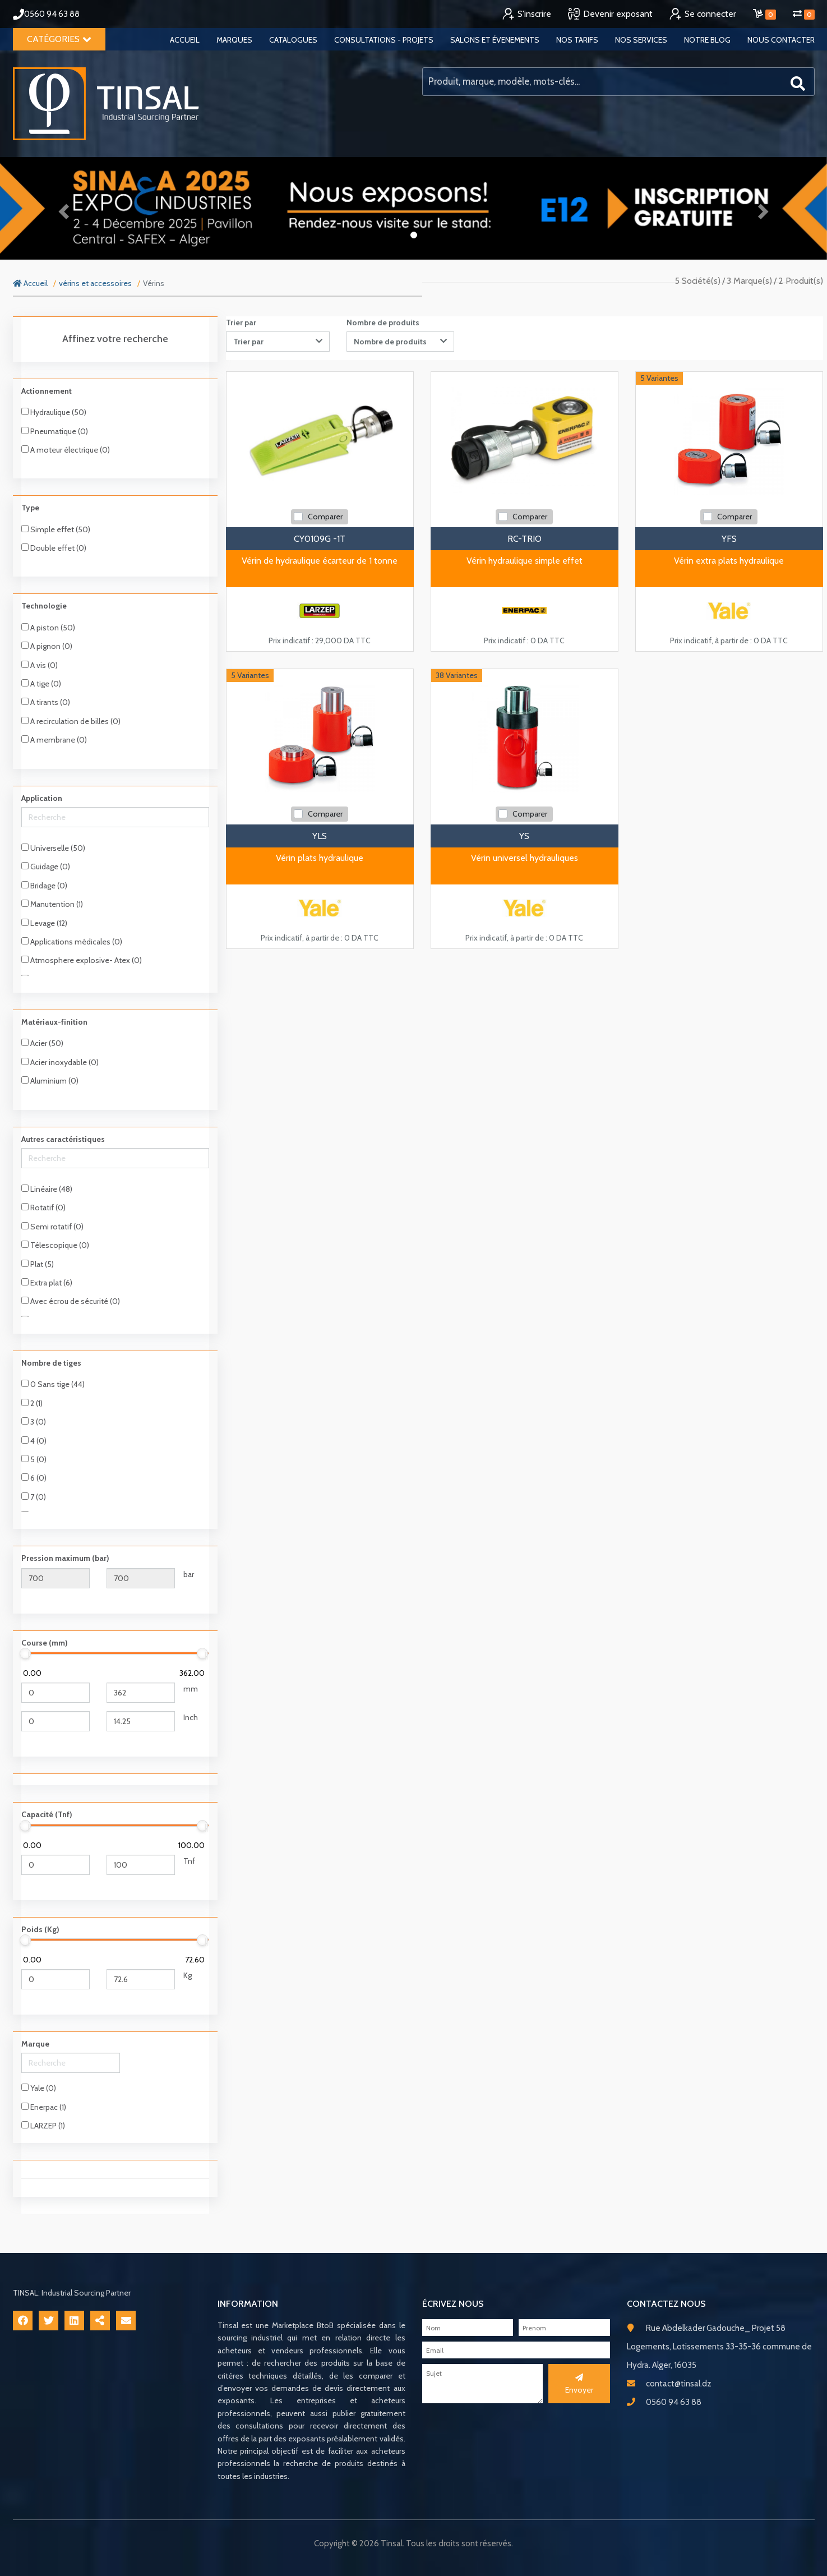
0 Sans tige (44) (53, 1384)
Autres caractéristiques (63, 1139)
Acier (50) (42, 1043)
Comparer (325, 516)
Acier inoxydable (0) (60, 1062)
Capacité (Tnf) (46, 1814)
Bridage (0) (44, 886)
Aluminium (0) (49, 1081)
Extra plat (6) (46, 1283)
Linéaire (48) (46, 1189)
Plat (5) (37, 1264)
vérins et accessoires (95, 283)
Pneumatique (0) (54, 431)
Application (41, 798)
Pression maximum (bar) (65, 1558)
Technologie (44, 606)
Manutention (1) (52, 904)
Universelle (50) (53, 848)
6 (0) (34, 1478)
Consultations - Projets (383, 40)
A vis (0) (39, 665)
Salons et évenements (494, 40)
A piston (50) (48, 628)
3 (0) (33, 1422)
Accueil (185, 40)
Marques (234, 40)
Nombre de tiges (51, 1363)
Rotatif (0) (43, 1207)
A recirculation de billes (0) (71, 721)
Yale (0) (38, 2088)
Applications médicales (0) (71, 942)
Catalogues (293, 40)
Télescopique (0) (55, 1245)
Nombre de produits (382, 322)
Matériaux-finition (54, 1022)
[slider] (25, 1653)
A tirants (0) (45, 702)
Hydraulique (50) (53, 412)
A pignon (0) (46, 646)
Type (30, 508)
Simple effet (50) (55, 529)
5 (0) (34, 1459)
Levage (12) (44, 923)
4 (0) (34, 1441)
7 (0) (33, 1497)
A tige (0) (41, 684)
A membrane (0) (54, 740)
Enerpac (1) (43, 2107)
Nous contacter (781, 40)
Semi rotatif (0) (52, 1227)
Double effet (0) (53, 548)
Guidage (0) (45, 866)
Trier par (241, 322)
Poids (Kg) (40, 1929)
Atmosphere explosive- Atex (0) (81, 960)
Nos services (641, 40)
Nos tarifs (577, 40)
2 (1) (32, 1403)
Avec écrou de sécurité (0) (70, 1301)
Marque (35, 2044)
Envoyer (579, 2384)
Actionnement (46, 391)
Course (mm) (44, 1643)
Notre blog (707, 40)
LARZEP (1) (43, 2126)
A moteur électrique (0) (65, 450)
